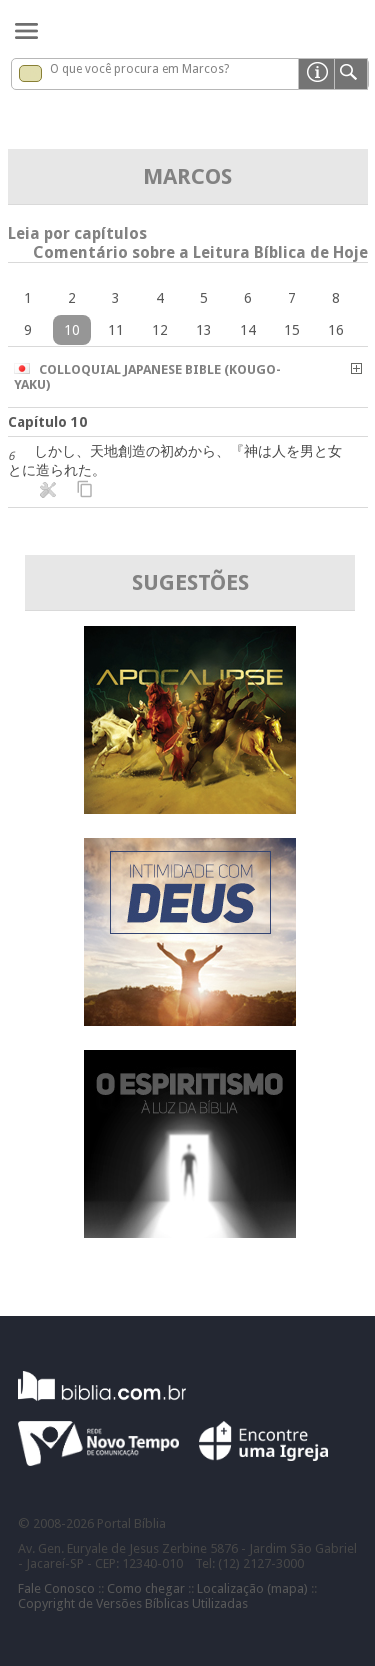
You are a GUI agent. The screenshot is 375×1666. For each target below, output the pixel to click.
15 (292, 330)
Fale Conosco (56, 1588)
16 (336, 330)
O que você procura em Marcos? (139, 69)
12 (160, 330)
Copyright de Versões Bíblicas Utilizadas (133, 1603)
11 (116, 330)
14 (248, 330)
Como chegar (146, 1588)
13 (204, 330)
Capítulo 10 (47, 422)
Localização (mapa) (252, 1588)
